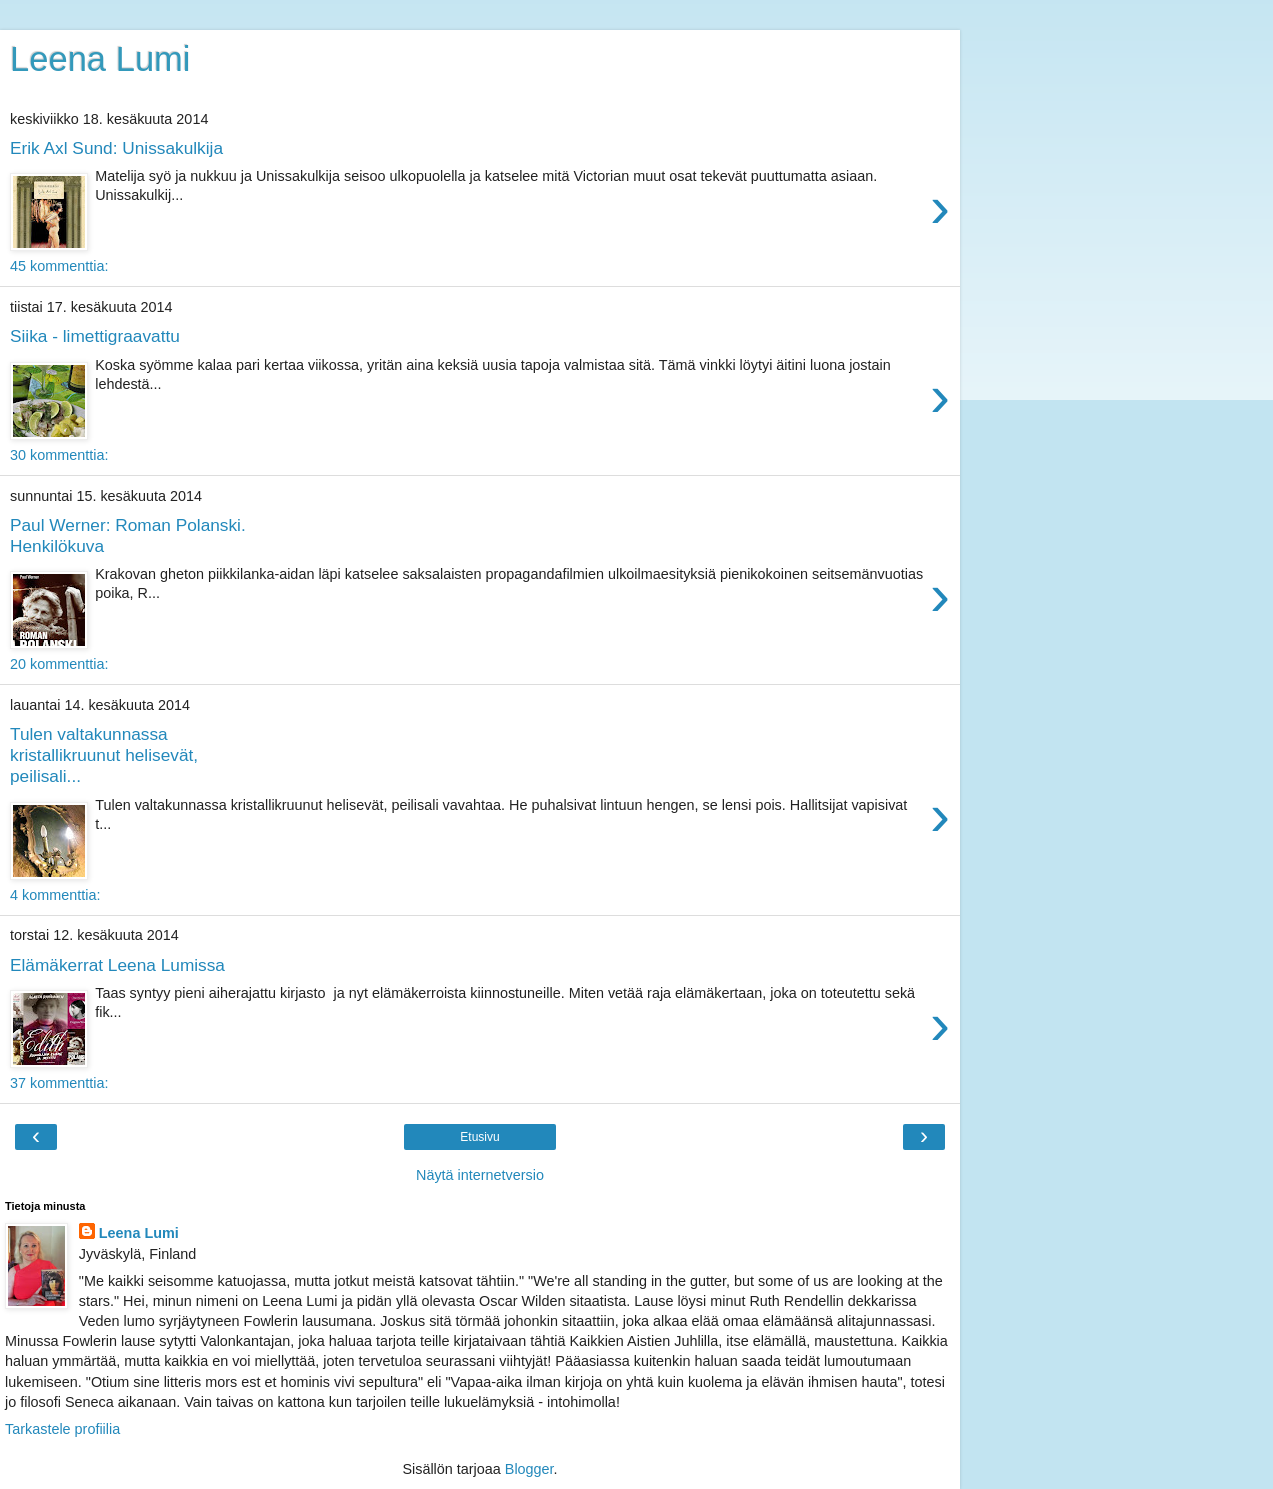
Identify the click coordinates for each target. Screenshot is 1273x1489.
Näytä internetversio (480, 1175)
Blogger (529, 1469)
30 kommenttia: (59, 455)
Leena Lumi (100, 59)
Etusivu (479, 1137)
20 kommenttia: (59, 664)
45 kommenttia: (59, 266)
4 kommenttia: (55, 895)
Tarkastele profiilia (62, 1429)
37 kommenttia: (59, 1083)
